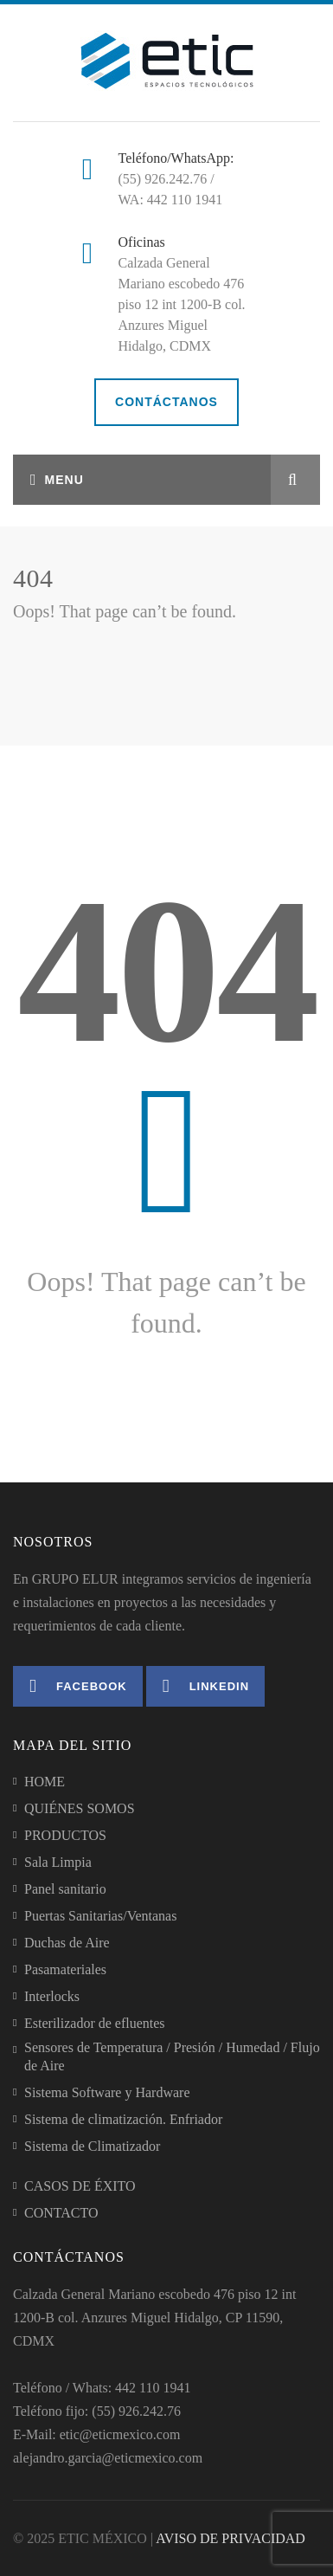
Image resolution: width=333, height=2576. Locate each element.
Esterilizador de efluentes (94, 2023)
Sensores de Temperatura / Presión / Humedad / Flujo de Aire (172, 2056)
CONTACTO (61, 2212)
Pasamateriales (65, 1969)
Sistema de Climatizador (92, 2146)
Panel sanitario (65, 1889)
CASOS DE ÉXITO (80, 2186)
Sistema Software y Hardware (107, 2092)
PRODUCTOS (65, 1835)
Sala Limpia (58, 1862)
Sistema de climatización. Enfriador (123, 2119)
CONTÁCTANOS (166, 402)
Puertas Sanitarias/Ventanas (100, 1915)
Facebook (78, 1686)
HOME (44, 1781)
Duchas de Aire (67, 1942)
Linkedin (206, 1686)
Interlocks (52, 1996)
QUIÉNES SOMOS (79, 1808)
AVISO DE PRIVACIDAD (230, 2538)
